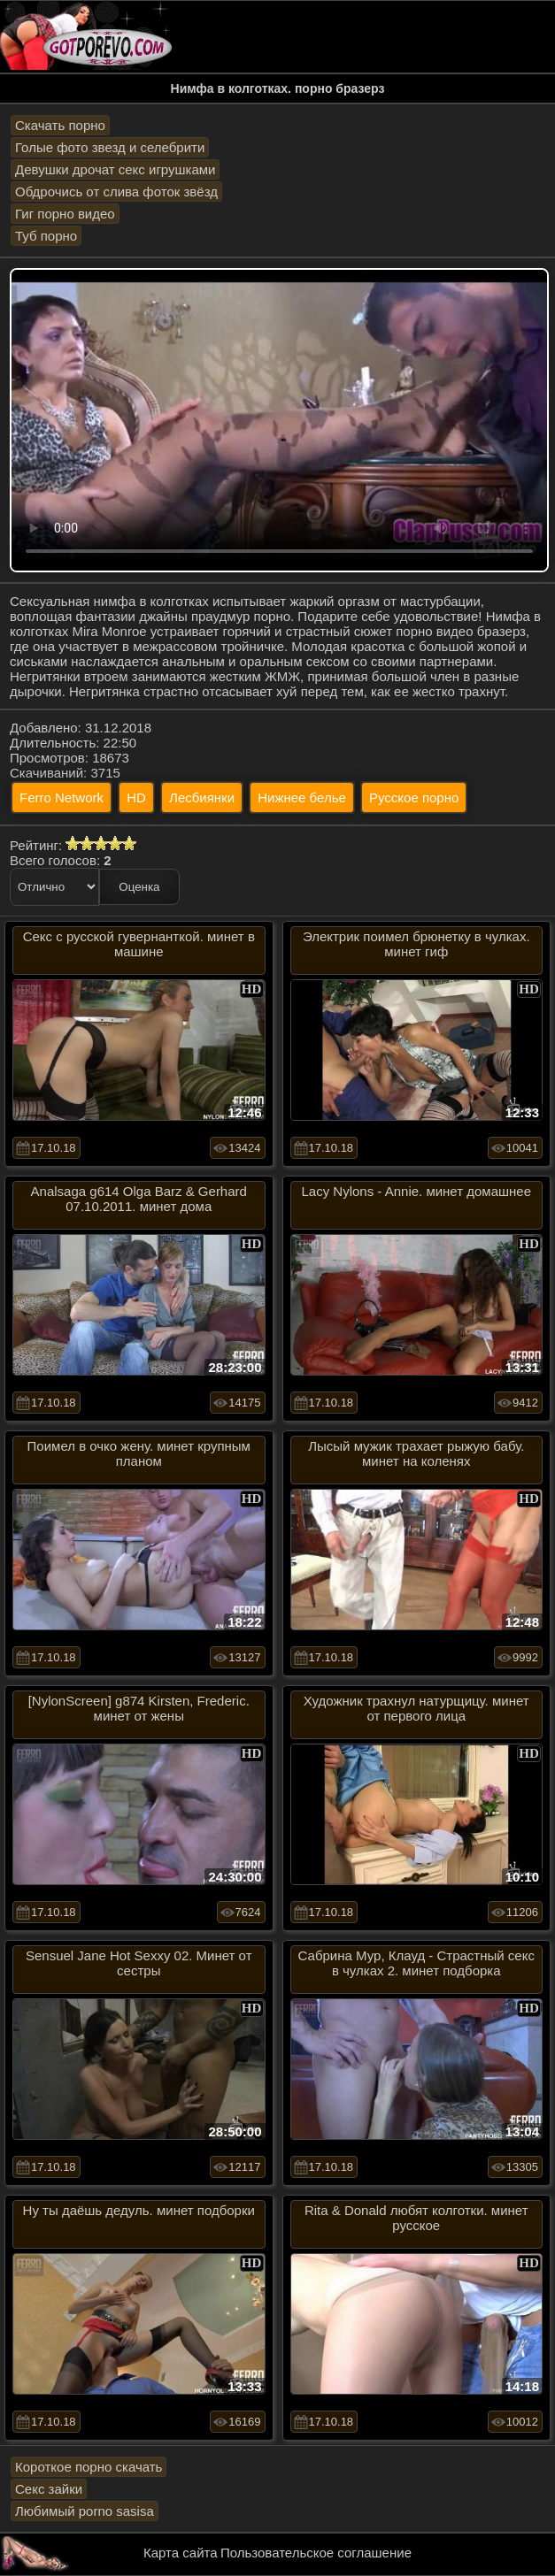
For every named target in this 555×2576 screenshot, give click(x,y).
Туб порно (46, 235)
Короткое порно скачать (88, 2466)
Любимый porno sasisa (84, 2510)
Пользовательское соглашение (316, 2552)
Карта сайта (180, 2552)
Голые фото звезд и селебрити (109, 147)
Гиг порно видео (65, 213)
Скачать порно (60, 125)
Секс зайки (48, 2488)
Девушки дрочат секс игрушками (115, 169)
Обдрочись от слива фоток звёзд (116, 191)
